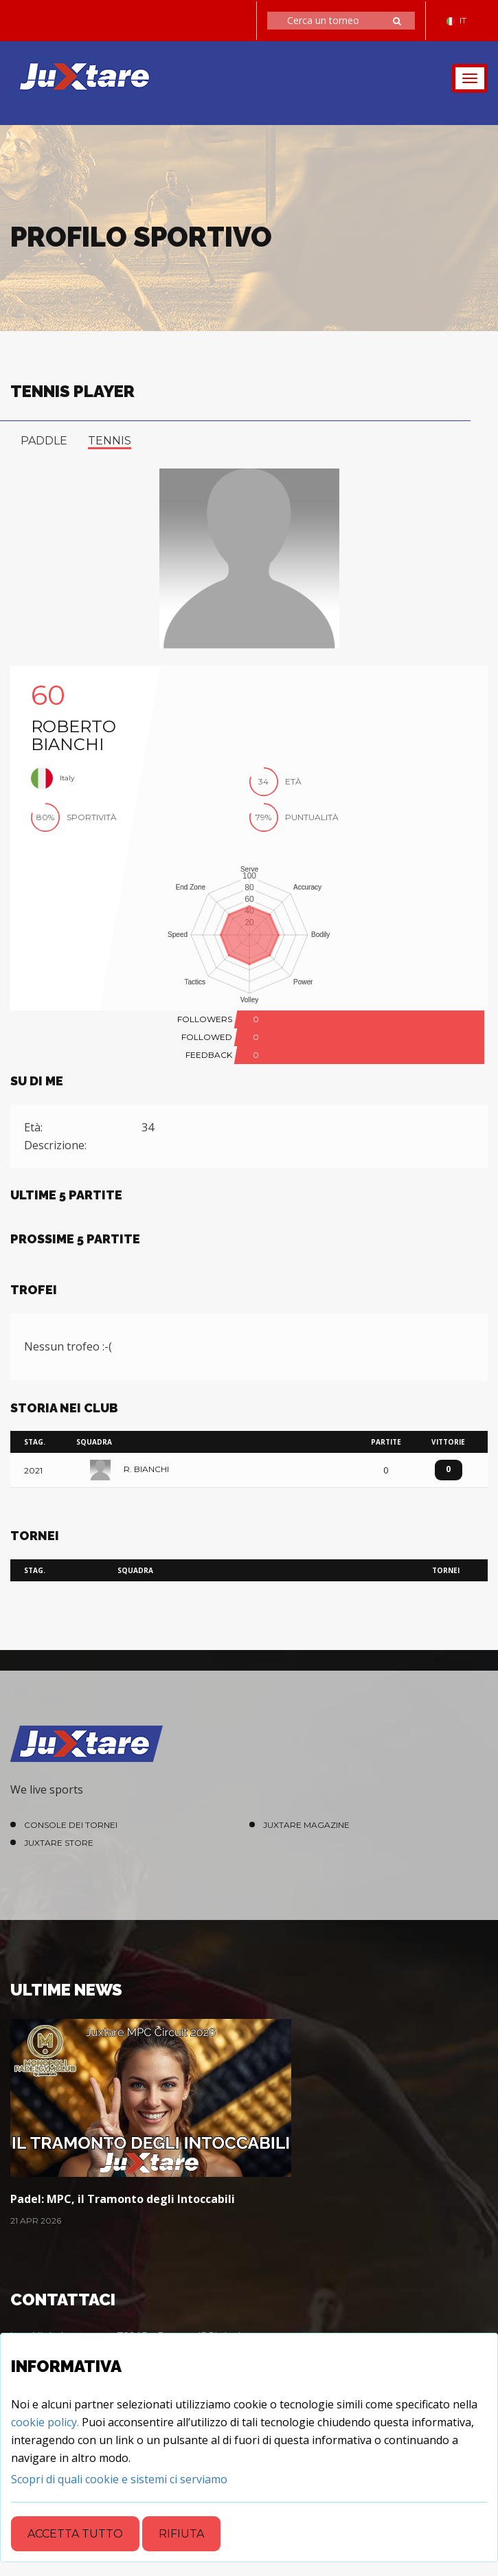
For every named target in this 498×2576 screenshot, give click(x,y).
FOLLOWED (206, 1037)
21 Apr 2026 (35, 2220)
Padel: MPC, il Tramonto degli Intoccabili (122, 2198)
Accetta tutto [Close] (75, 2533)
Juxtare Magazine (306, 1825)
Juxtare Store (58, 1843)
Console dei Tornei (70, 1825)
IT (456, 20)
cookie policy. (45, 2422)
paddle (44, 440)
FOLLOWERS (204, 1019)
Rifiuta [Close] (181, 2533)
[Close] (119, 2479)
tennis (109, 440)
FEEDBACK (208, 1055)
